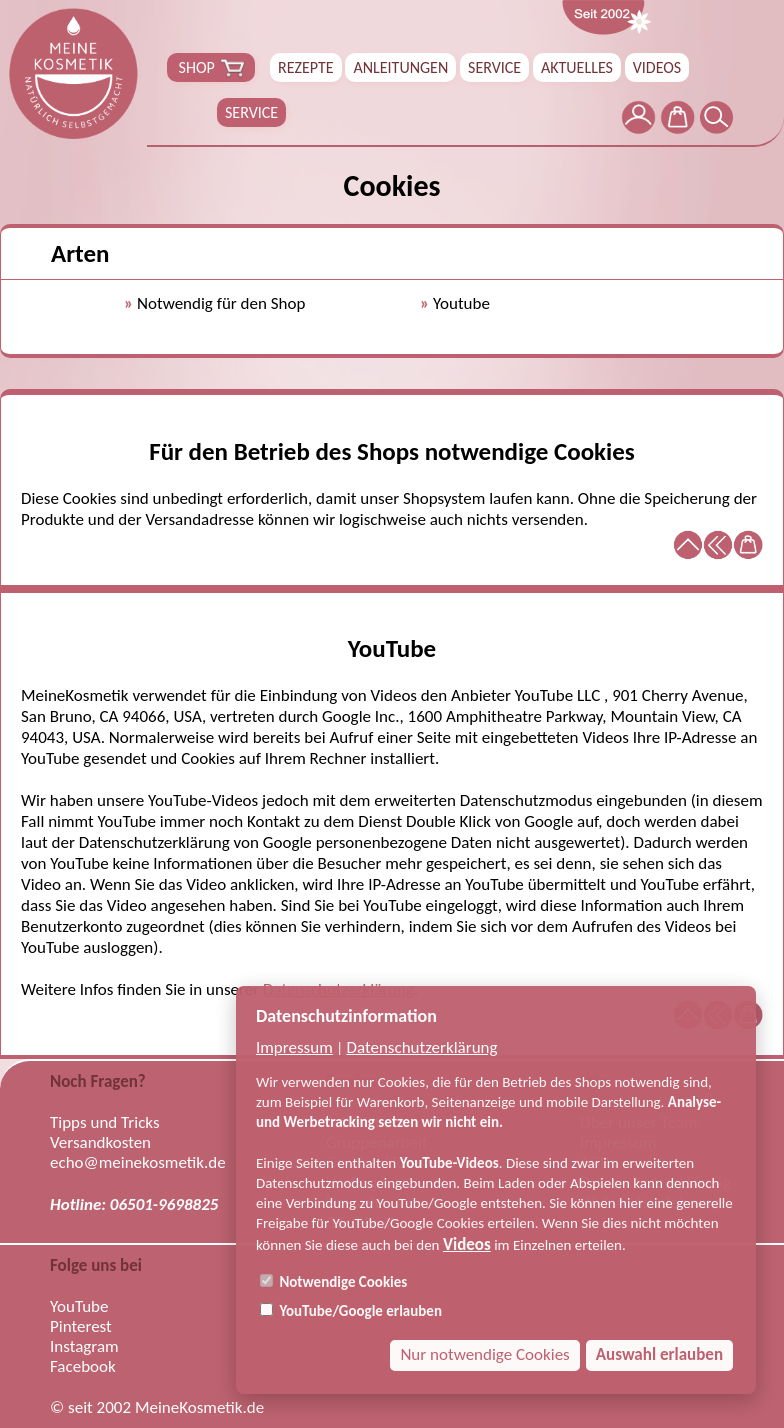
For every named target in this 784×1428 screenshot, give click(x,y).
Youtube (461, 303)
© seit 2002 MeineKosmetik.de (157, 1408)
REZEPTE (306, 67)
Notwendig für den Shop (221, 303)
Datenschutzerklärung (421, 1047)
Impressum (294, 1047)
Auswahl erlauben (659, 1354)
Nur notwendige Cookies (484, 1354)
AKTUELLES (577, 67)
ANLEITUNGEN (400, 67)
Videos (467, 1244)
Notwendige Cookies (333, 1282)
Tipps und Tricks (105, 1123)
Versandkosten (100, 1143)
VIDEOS (657, 67)
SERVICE (494, 67)
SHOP (211, 68)
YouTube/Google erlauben (351, 1311)
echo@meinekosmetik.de (138, 1163)
